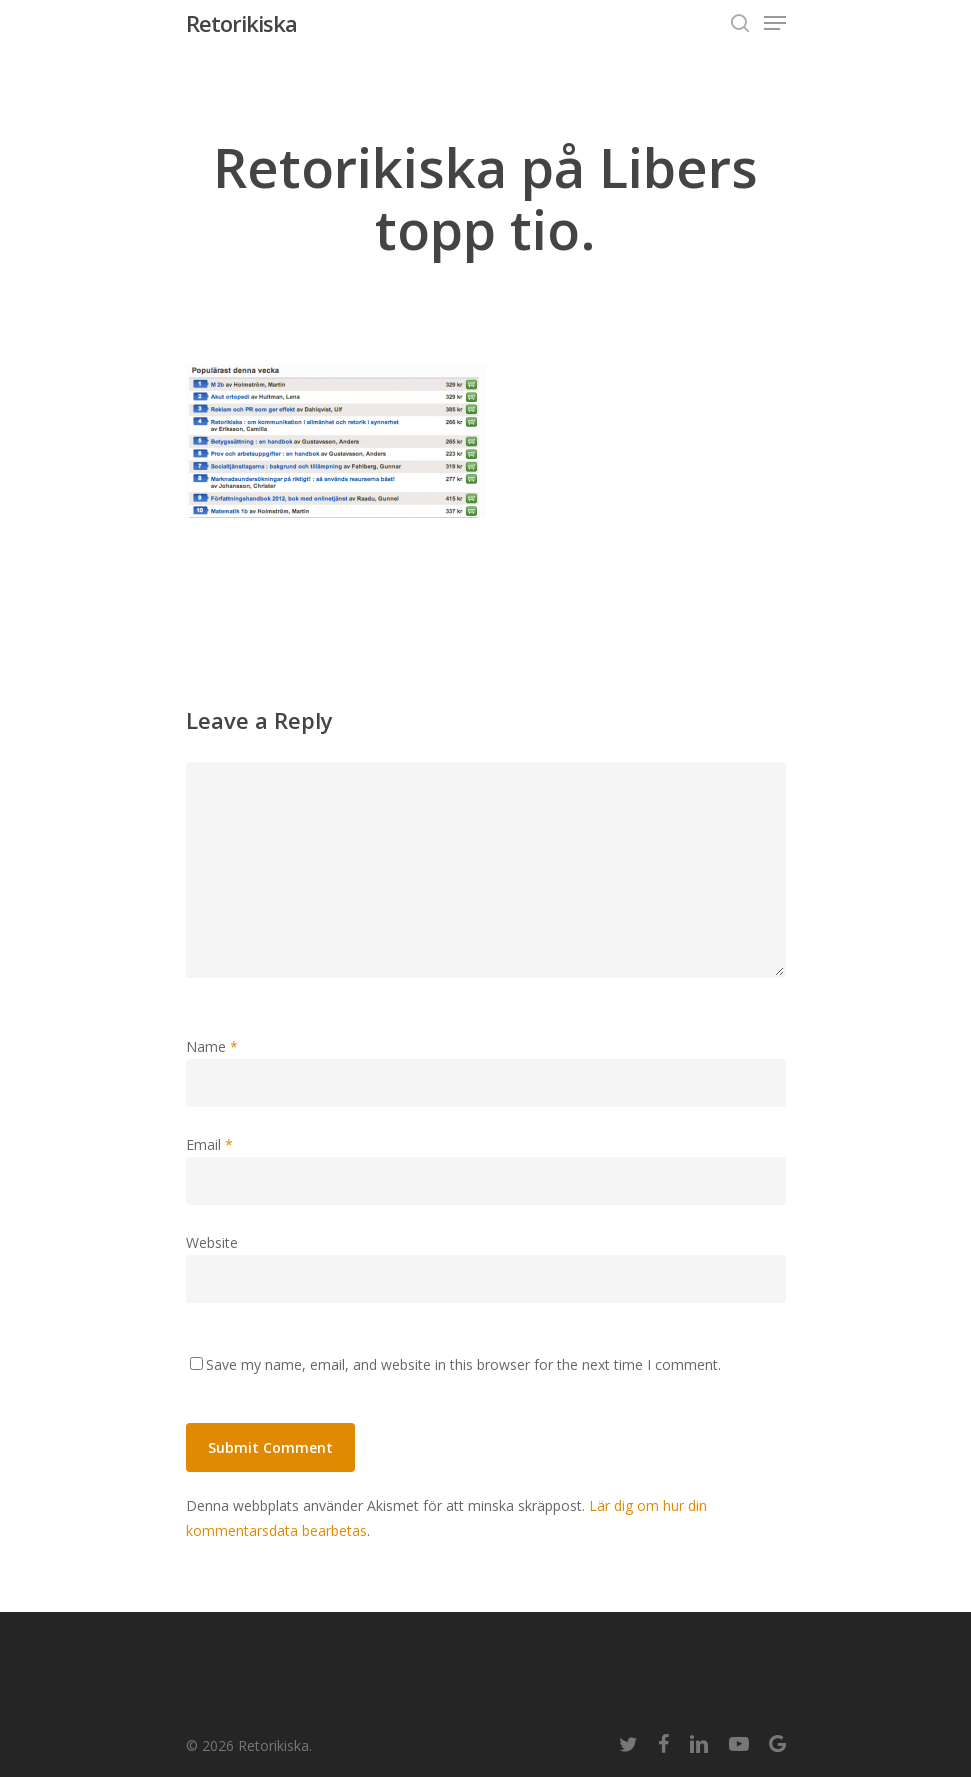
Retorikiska (241, 23)
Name (212, 1046)
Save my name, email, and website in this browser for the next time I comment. (463, 1364)
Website (212, 1242)
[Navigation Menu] (775, 23)
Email (209, 1144)
